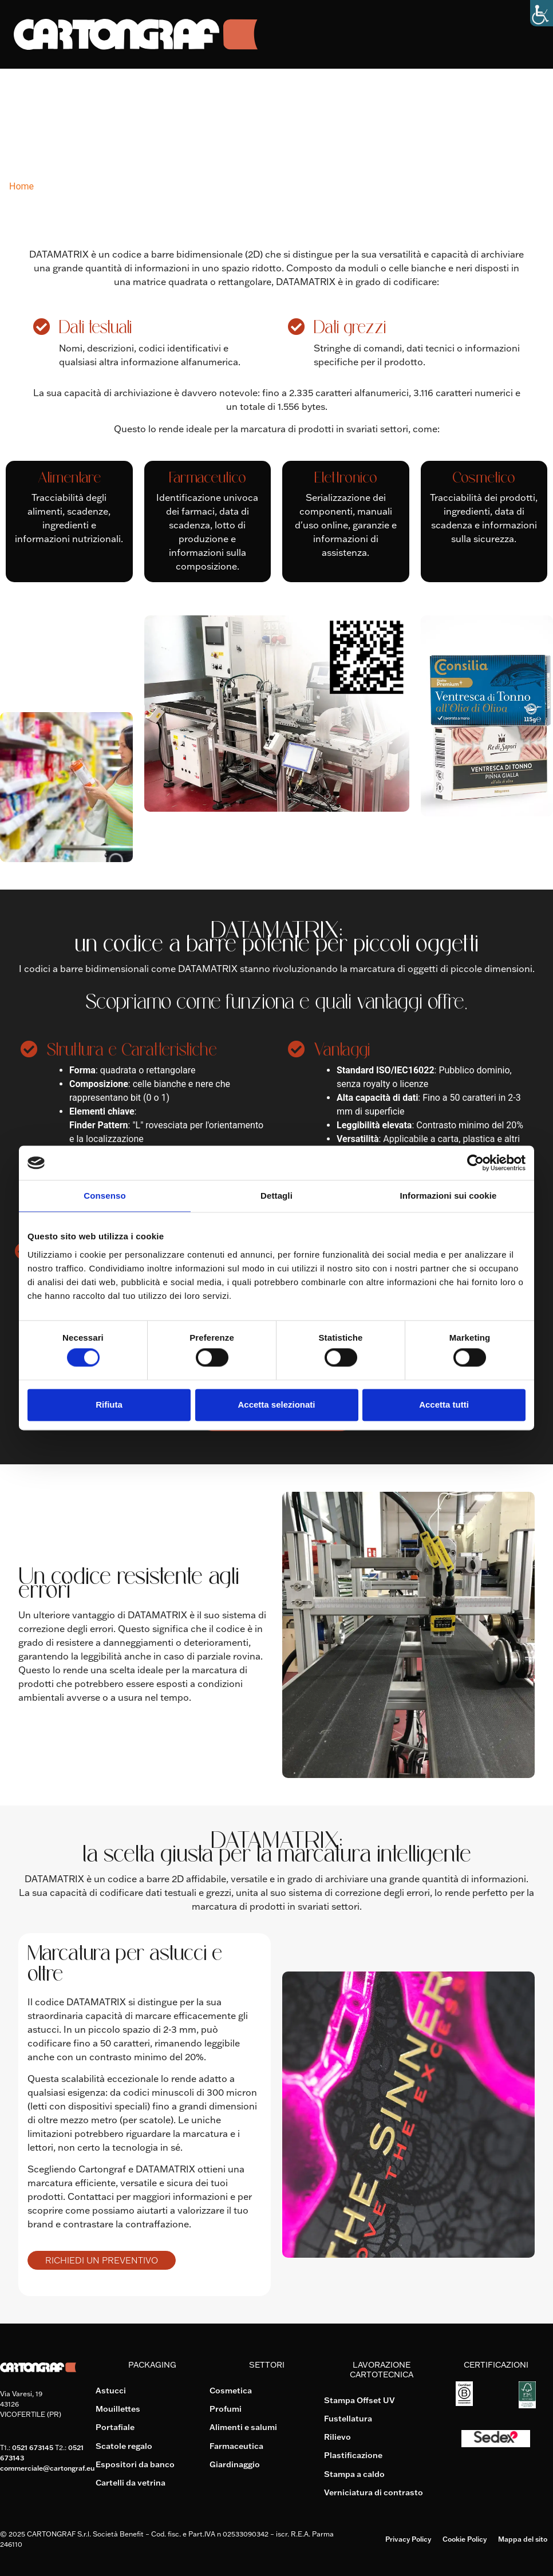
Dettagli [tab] (276, 1195)
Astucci (111, 2390)
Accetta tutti (444, 1404)
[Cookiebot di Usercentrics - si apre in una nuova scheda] (475, 1162)
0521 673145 (32, 2447)
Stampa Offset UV (359, 2400)
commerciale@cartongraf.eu (47, 2468)
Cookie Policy (465, 2538)
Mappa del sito (522, 2538)
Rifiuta (109, 1404)
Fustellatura (348, 2418)
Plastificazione (353, 2454)
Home (21, 186)
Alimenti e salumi (243, 2427)
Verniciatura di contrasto (373, 2491)
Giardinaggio (235, 2464)
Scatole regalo (124, 2445)
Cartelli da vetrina (130, 2482)
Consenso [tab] (104, 1195)
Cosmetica (231, 2390)
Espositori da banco (135, 2464)
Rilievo (337, 2436)
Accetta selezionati (276, 1404)
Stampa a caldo (354, 2473)
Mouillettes (118, 2409)
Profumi (226, 2409)
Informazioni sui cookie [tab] (448, 1195)
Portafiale (115, 2427)
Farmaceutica (236, 2445)
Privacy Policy (408, 2538)
